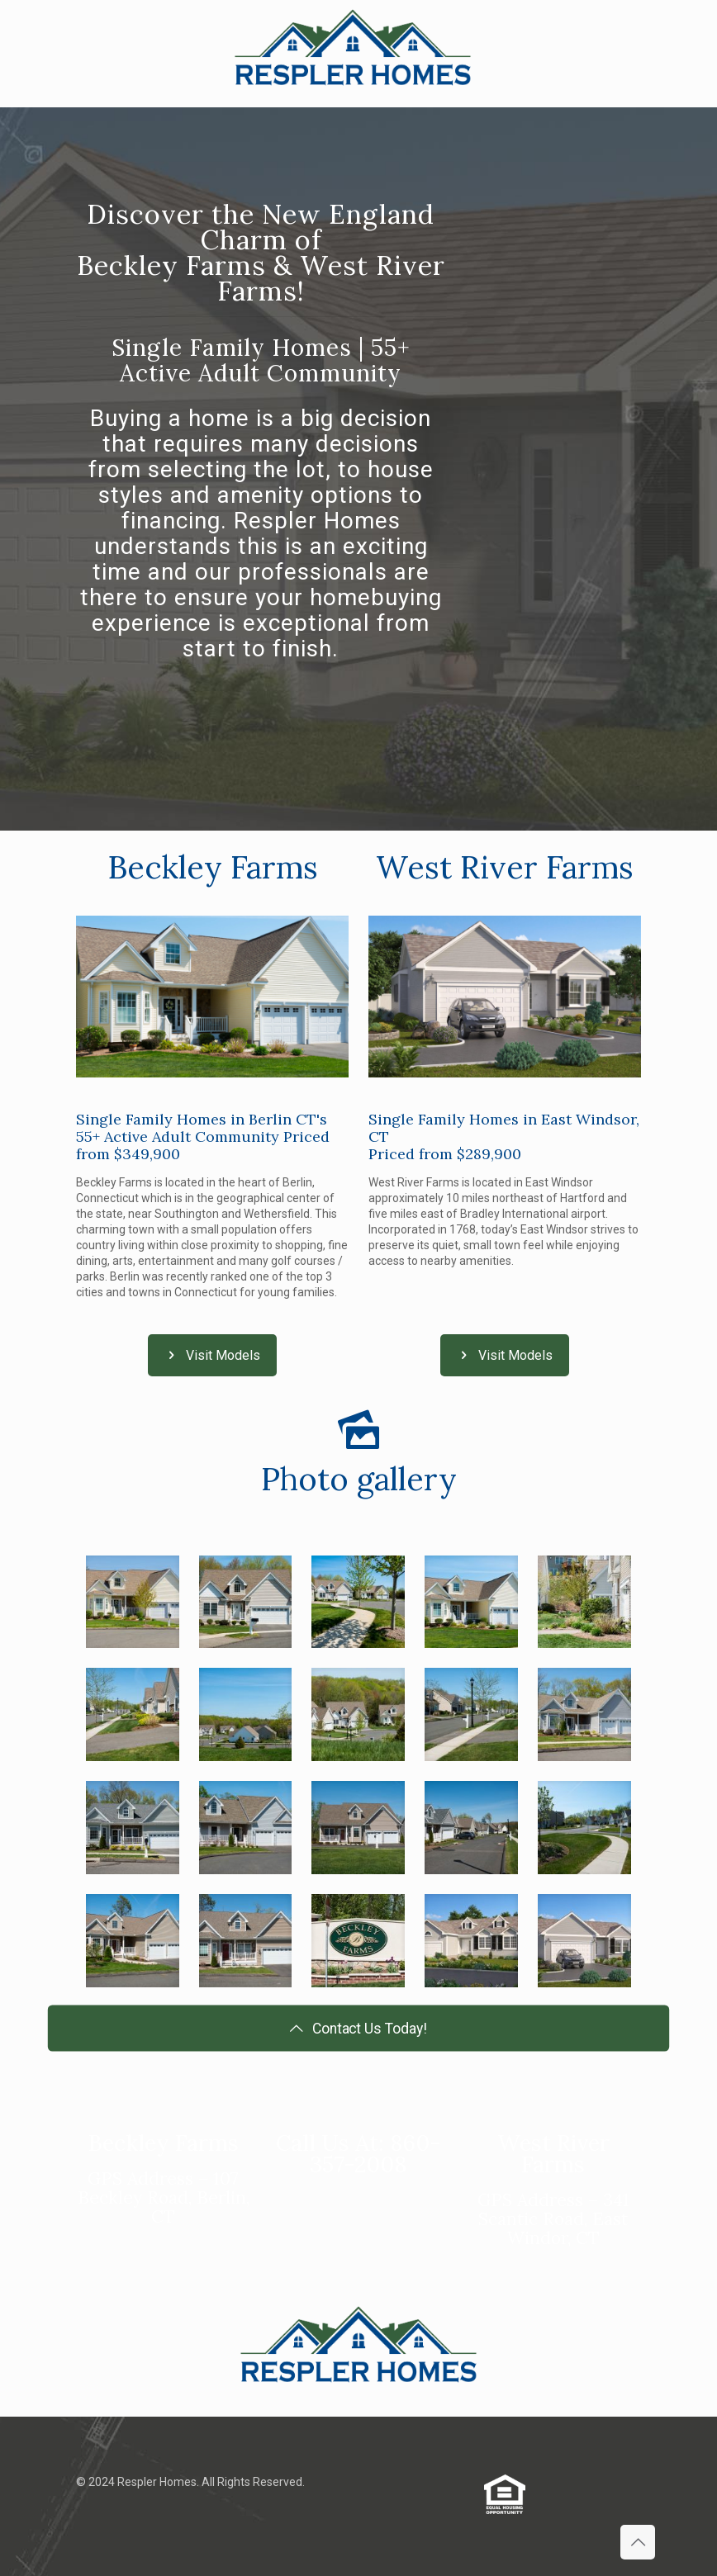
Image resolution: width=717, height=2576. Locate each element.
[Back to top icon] (637, 2542)
